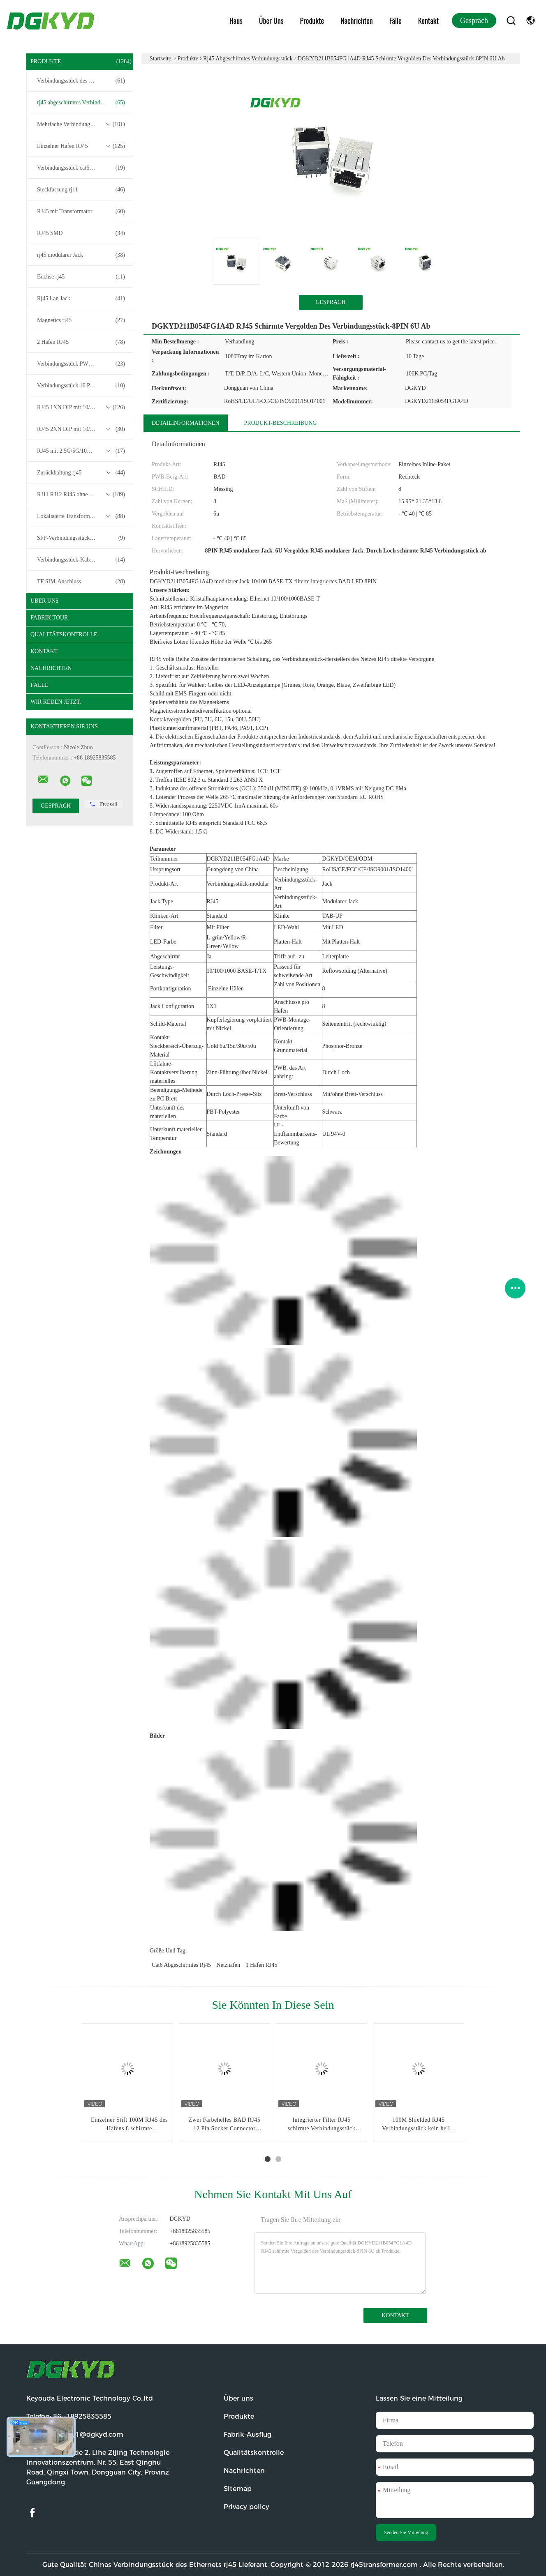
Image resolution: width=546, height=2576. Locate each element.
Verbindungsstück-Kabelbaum (81, 560)
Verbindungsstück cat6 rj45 (81, 168)
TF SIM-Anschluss (81, 582)
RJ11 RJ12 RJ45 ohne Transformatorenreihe (82, 494)
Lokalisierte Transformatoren (81, 516)
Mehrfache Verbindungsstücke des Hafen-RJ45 (82, 124)
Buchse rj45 (81, 277)
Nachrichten (356, 20)
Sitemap (238, 2489)
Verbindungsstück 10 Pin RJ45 (81, 386)
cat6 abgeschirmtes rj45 (181, 1965)
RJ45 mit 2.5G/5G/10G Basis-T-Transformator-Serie (82, 451)
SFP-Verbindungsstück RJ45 (81, 538)
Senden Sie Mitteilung (406, 2532)
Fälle (395, 20)
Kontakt (428, 20)
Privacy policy (246, 2507)
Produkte (312, 20)
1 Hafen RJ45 (261, 1965)
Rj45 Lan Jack (81, 299)
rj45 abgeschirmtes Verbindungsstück (81, 103)
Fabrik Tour (49, 618)
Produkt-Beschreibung (280, 423)
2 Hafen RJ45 (81, 342)
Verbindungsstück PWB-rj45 (81, 364)
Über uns (271, 20)
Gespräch (474, 20)
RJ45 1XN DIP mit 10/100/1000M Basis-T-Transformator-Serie (82, 407)
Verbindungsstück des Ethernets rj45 (81, 81)
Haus (236, 20)
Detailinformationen (186, 423)
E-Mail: (74, 2434)
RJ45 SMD (81, 233)
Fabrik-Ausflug (247, 2434)
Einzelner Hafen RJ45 (81, 146)
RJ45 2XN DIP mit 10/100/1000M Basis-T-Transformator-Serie (82, 429)
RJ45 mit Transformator (81, 211)
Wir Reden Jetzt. (55, 702)
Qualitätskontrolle (63, 634)
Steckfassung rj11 (81, 190)
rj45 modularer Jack (81, 255)
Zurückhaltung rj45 (81, 473)
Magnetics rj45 (81, 320)
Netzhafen (228, 1965)
